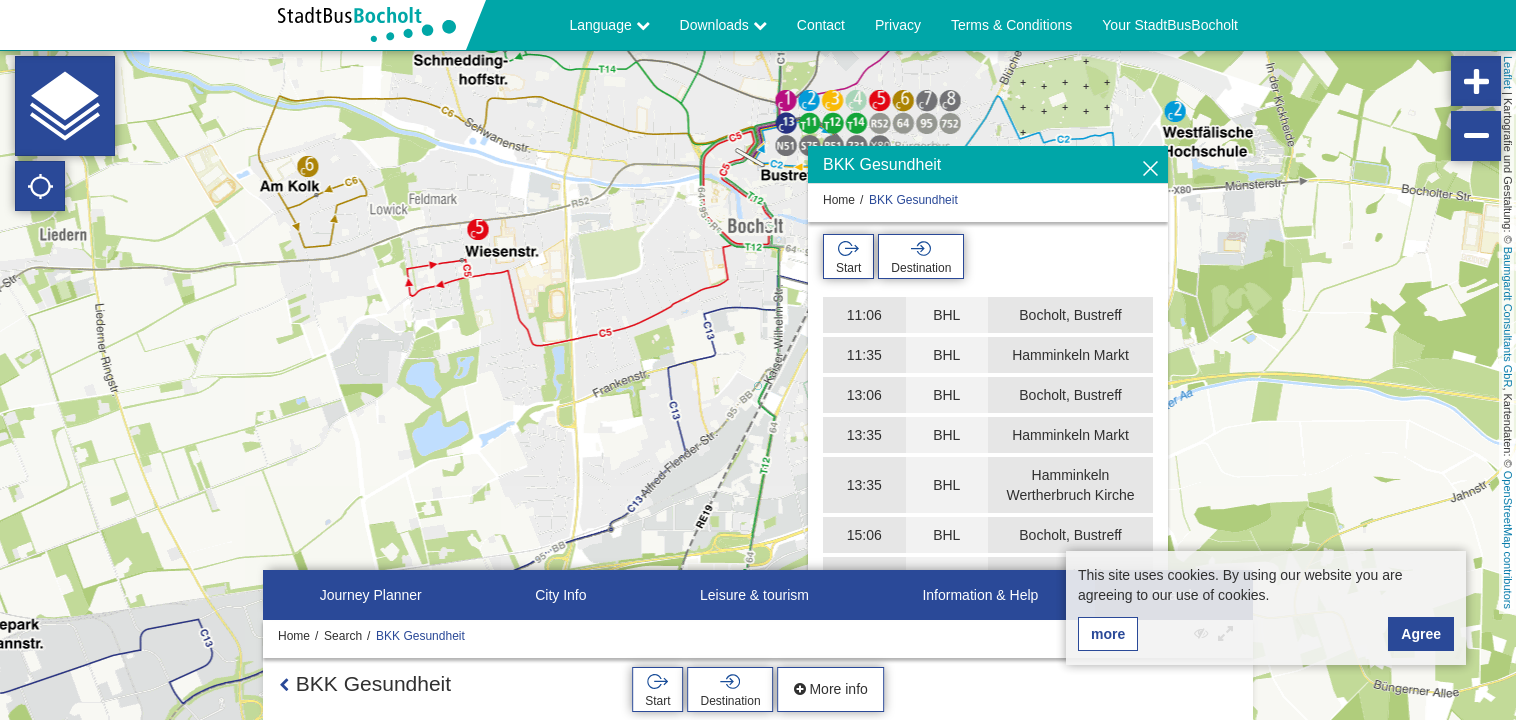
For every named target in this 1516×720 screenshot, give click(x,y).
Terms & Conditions (1011, 25)
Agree (1421, 634)
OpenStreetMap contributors (1508, 540)
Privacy (898, 25)
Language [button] (609, 25)
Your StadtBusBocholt (1170, 25)
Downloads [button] (723, 25)
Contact (821, 25)
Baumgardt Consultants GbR (1508, 317)
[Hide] (1150, 169)
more (1108, 634)
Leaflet (1508, 72)
